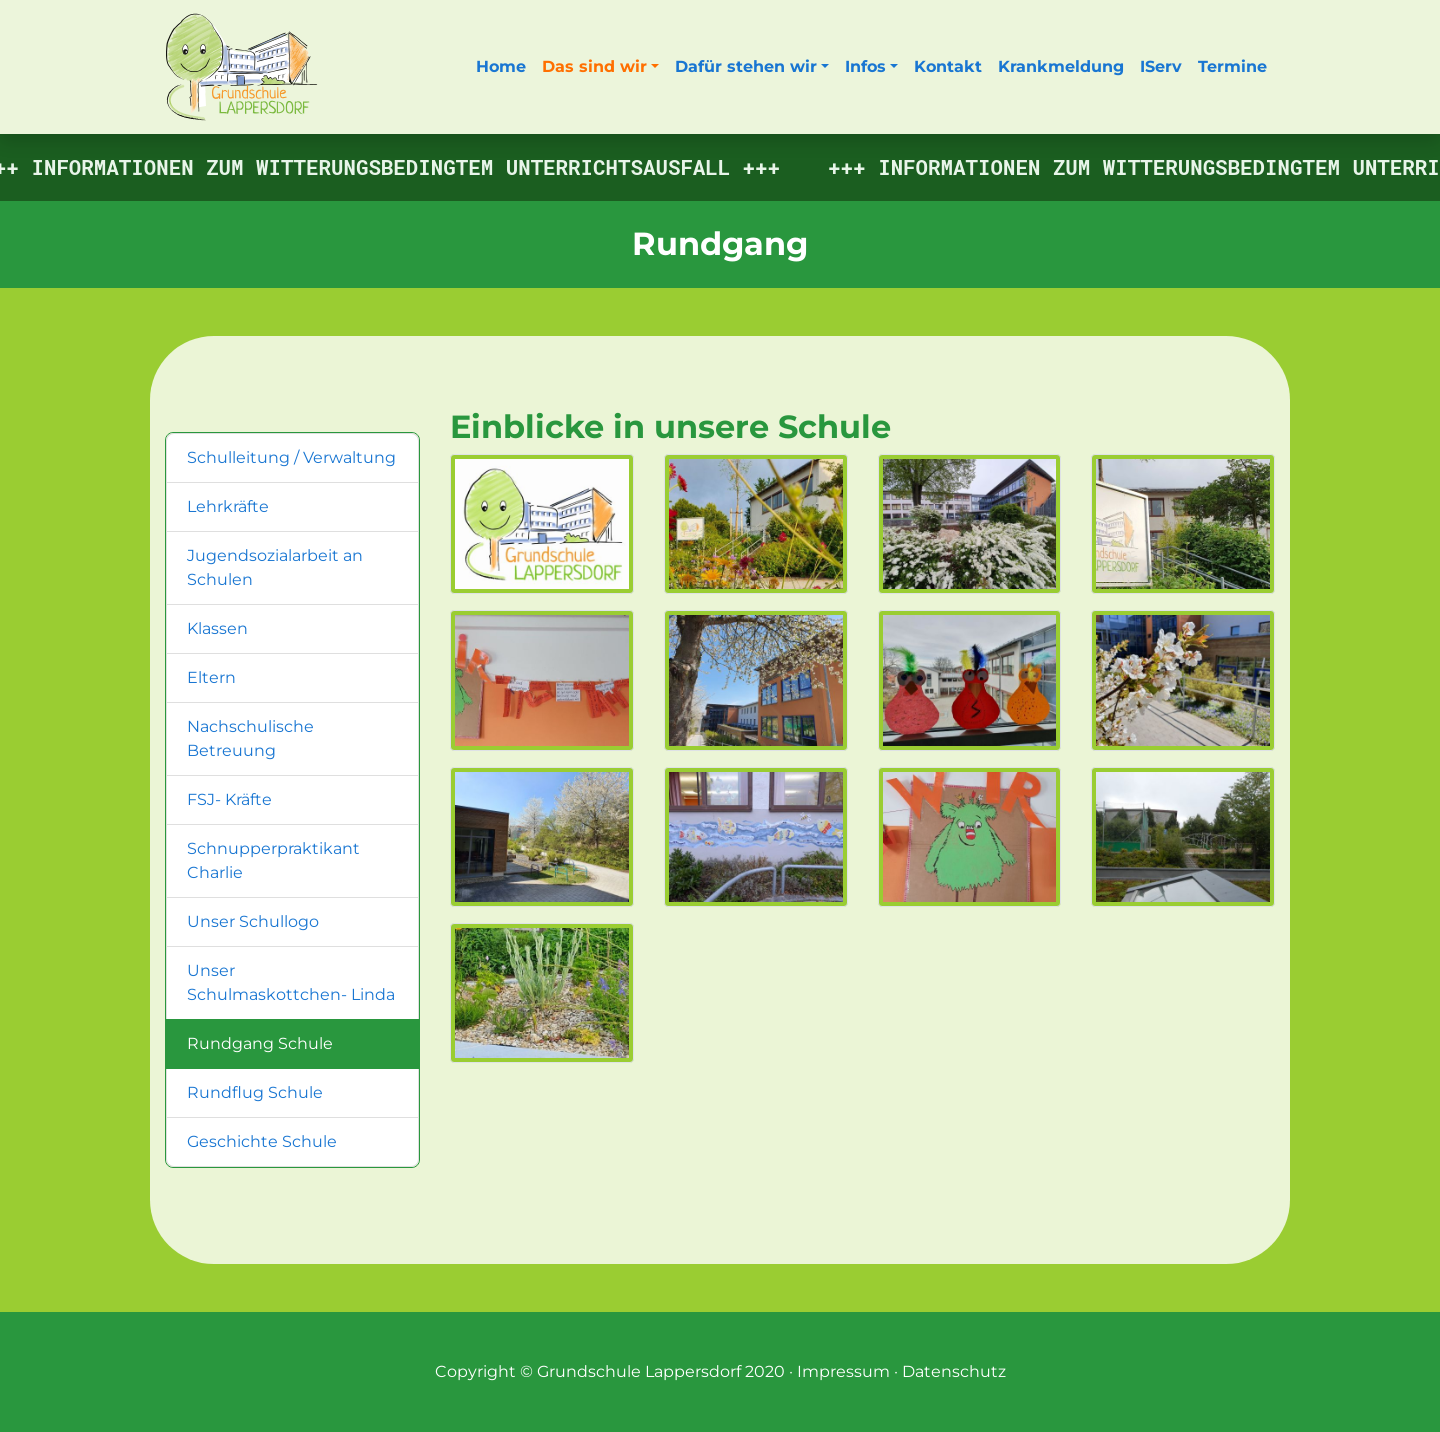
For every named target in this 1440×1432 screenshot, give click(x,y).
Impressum (843, 1371)
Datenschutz (954, 1371)
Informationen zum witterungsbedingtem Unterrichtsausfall (385, 167)
